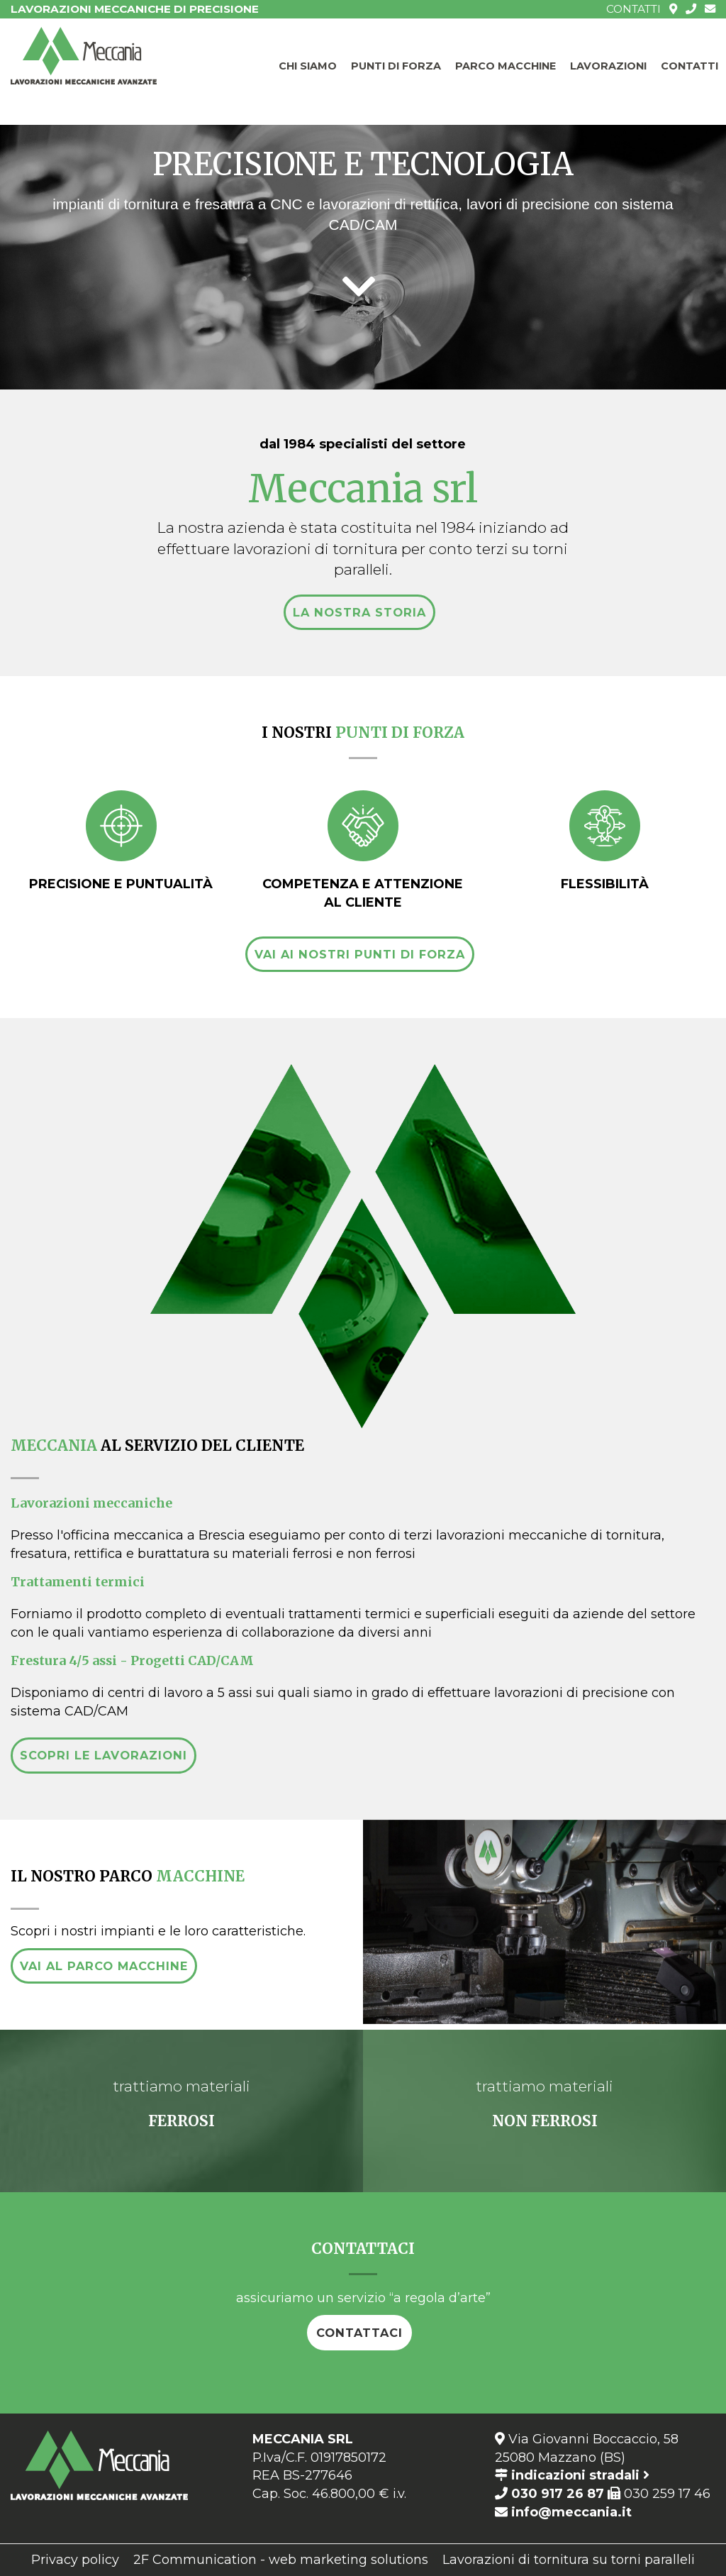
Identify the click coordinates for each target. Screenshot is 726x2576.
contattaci (359, 2333)
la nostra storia (359, 612)
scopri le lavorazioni (103, 1755)
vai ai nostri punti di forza (360, 954)
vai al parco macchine (104, 1966)
